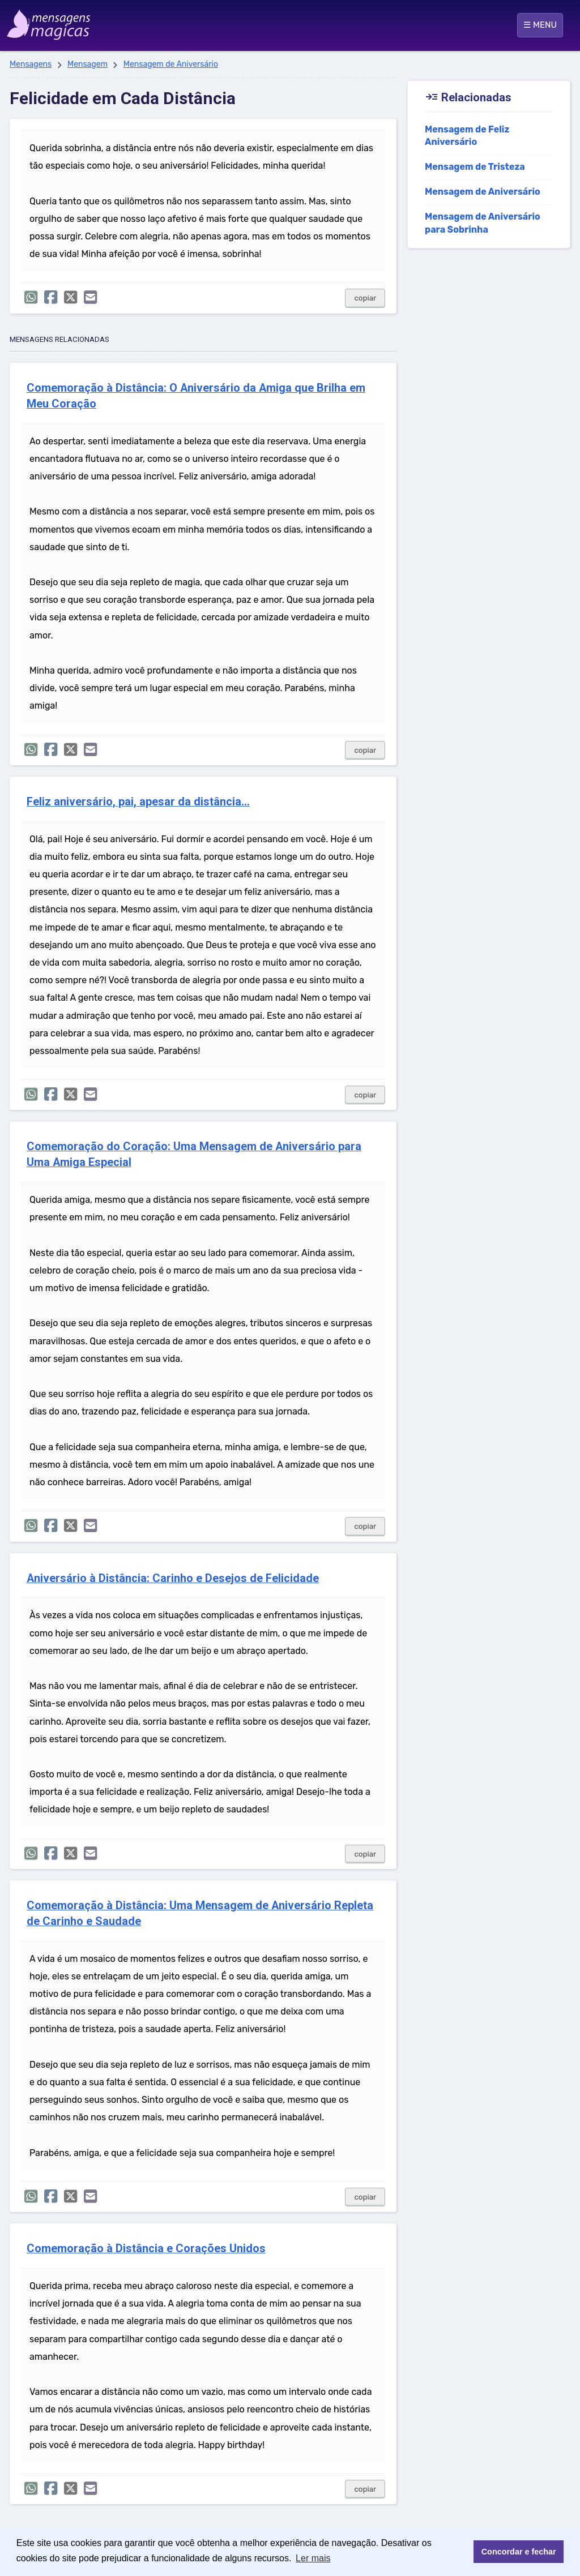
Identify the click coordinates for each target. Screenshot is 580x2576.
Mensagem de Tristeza (475, 166)
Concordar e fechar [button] (518, 2551)
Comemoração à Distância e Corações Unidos (146, 2248)
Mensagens (31, 64)
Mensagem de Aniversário (170, 64)
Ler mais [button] (313, 2558)
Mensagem (87, 64)
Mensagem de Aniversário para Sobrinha (482, 223)
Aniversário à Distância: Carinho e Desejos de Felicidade (173, 1578)
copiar (365, 298)
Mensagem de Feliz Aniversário (467, 136)
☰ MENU (540, 25)
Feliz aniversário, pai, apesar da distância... (138, 801)
